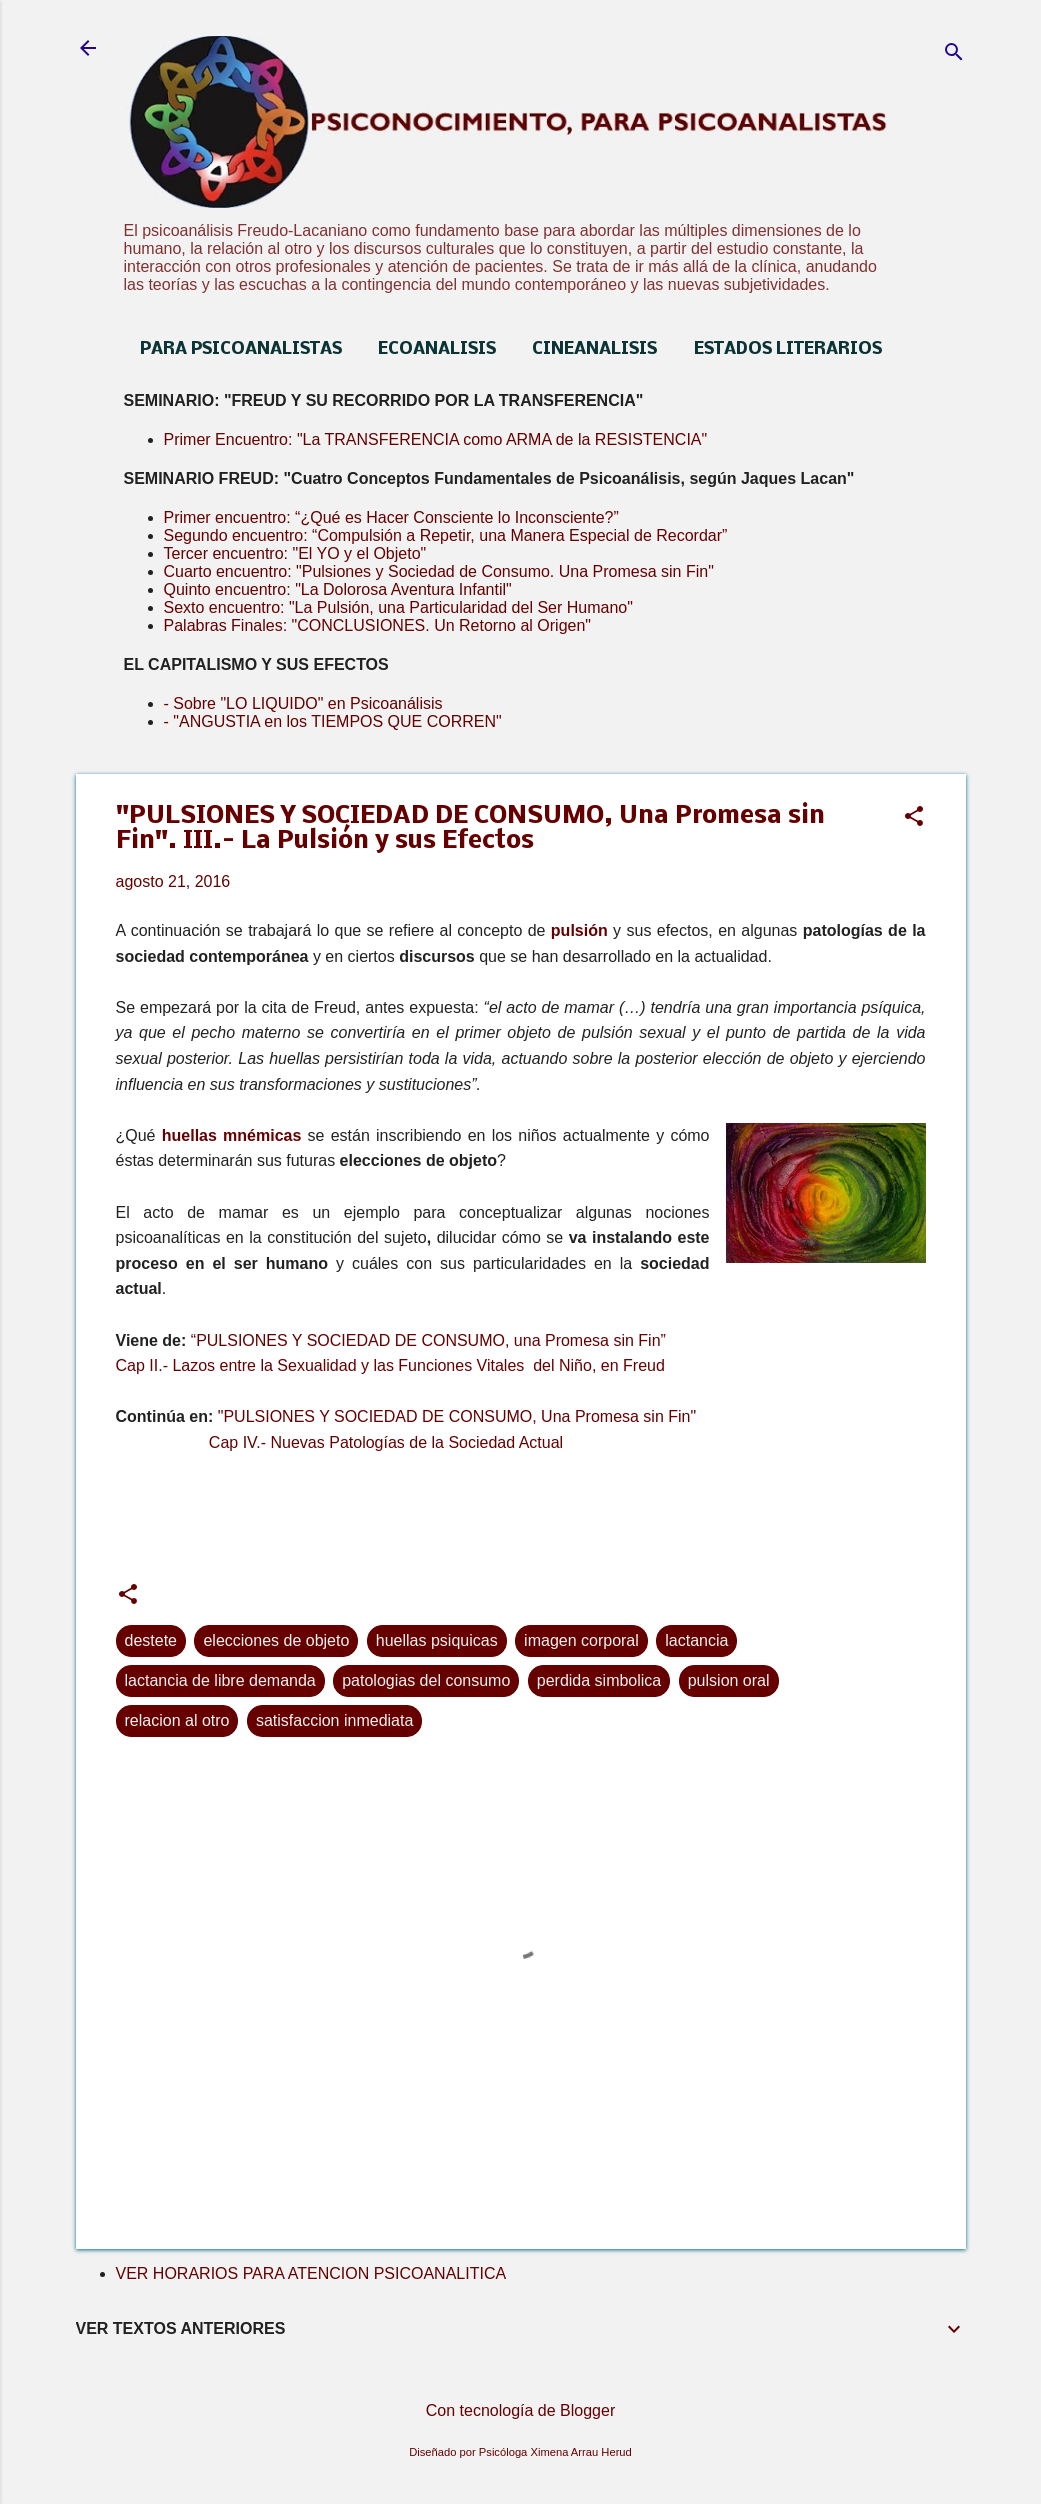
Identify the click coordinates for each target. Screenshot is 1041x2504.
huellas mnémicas (232, 1135)
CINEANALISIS (594, 349)
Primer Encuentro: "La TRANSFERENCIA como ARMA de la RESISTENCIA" (436, 439)
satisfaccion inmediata (334, 1720)
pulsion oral (729, 1680)
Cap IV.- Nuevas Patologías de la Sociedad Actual (340, 1442)
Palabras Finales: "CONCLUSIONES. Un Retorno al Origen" (378, 625)
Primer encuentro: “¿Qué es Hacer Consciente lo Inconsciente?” (391, 517)
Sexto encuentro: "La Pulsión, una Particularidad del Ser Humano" (398, 607)
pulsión (579, 930)
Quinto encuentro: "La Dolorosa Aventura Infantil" (338, 589)
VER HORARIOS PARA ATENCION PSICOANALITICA (311, 2273)
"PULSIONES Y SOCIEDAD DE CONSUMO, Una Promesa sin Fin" (457, 1416)
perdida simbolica (599, 1680)
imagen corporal (581, 1640)
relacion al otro (177, 1720)
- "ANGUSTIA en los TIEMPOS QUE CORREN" (333, 721)
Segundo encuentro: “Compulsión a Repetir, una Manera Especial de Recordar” (446, 535)
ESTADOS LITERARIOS (788, 349)
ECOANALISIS (437, 349)
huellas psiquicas (437, 1640)
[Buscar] (954, 54)
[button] (914, 818)
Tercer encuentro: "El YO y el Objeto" (295, 553)
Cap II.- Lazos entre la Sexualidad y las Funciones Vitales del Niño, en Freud (390, 1365)
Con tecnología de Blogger (520, 2410)
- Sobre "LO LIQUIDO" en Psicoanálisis (303, 703)
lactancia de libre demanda (220, 1680)
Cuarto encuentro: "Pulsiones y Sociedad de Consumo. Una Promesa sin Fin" (439, 571)
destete (151, 1640)
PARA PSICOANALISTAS (241, 349)
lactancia (696, 1640)
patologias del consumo (426, 1680)
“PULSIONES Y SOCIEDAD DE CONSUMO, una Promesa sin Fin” (431, 1340)
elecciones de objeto (276, 1640)
